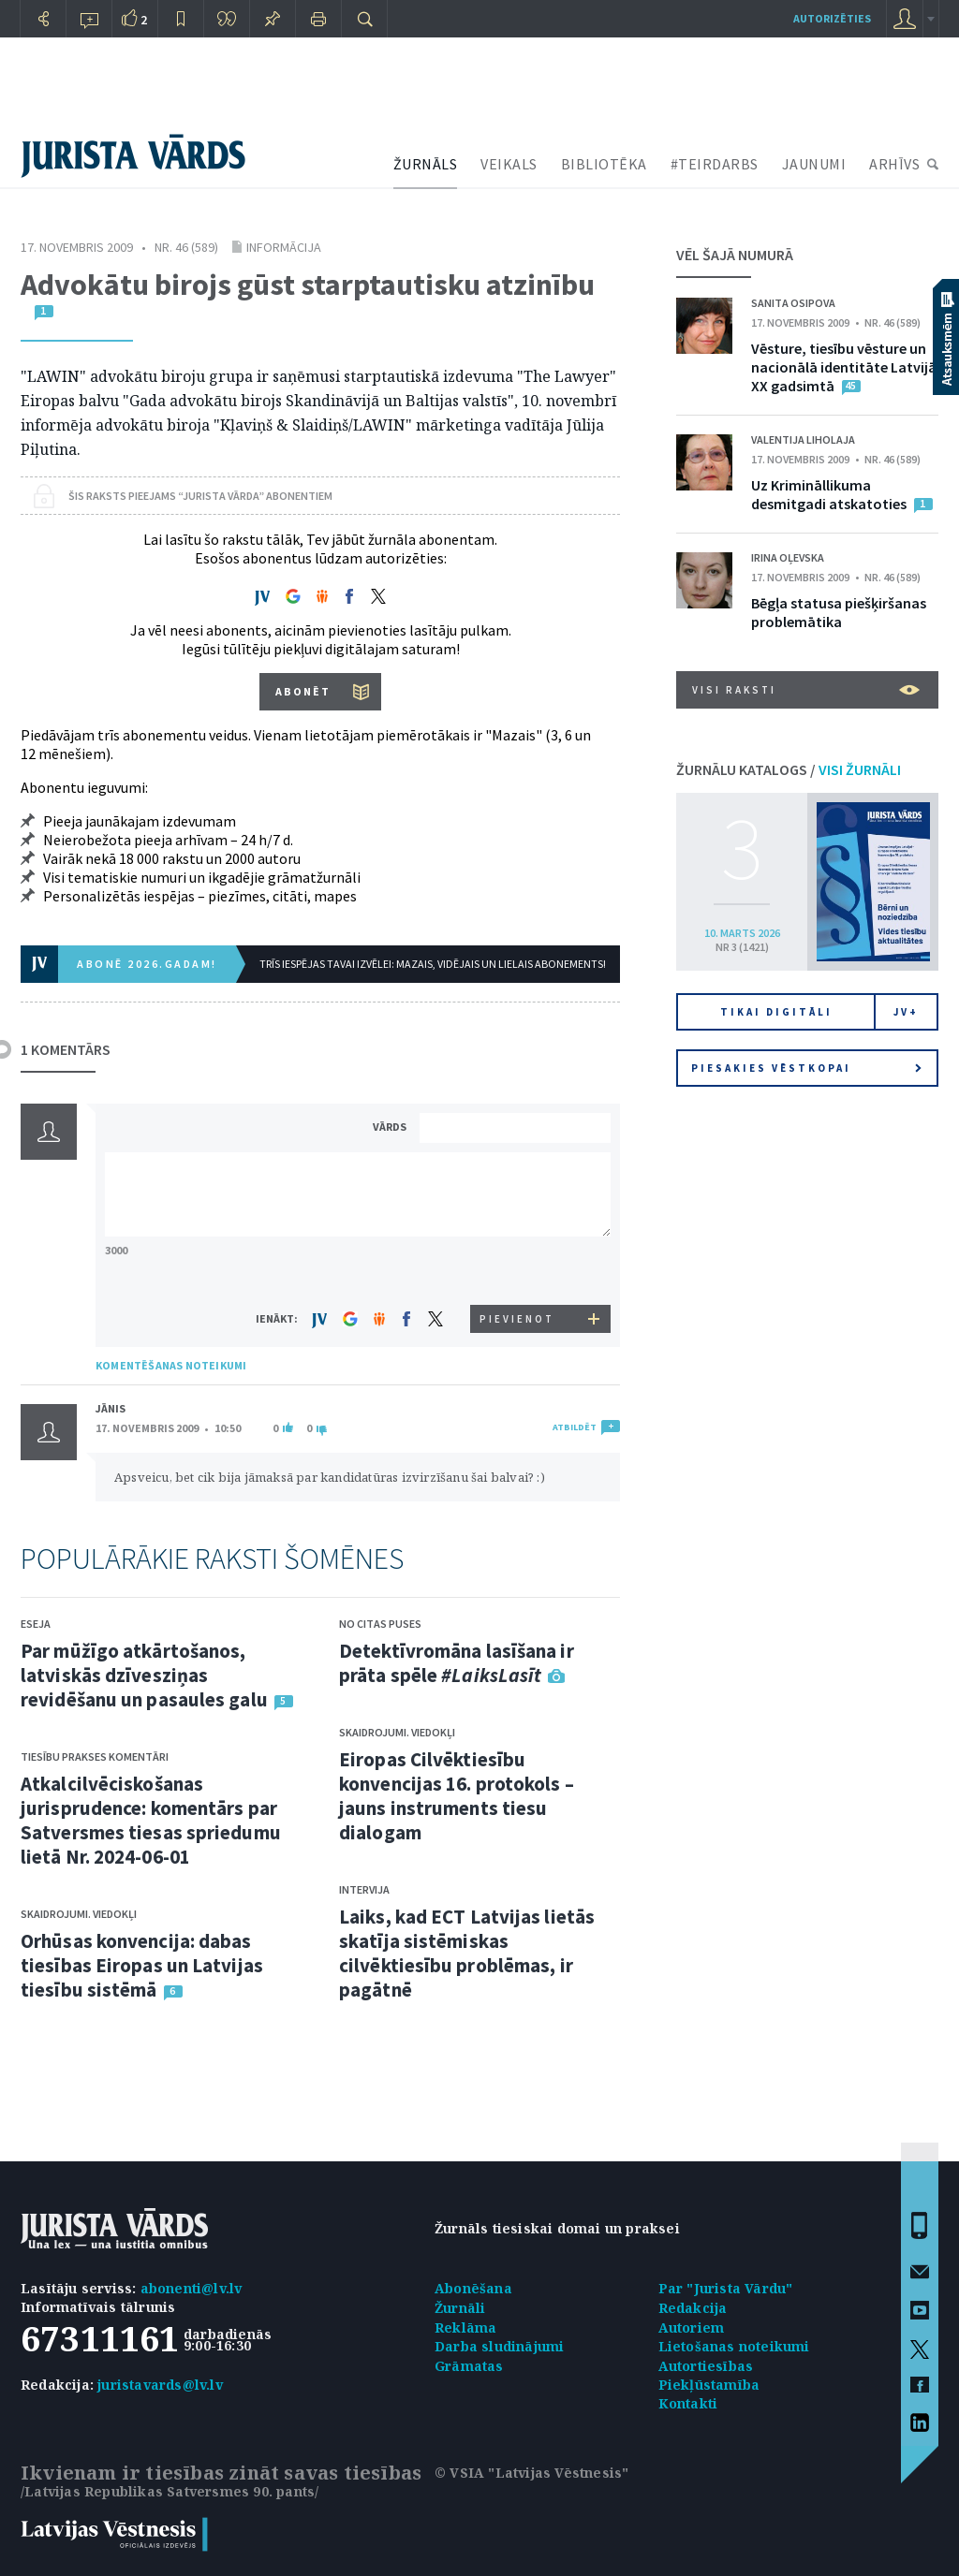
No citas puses (380, 1624)
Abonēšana (473, 2288)
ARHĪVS (894, 163)
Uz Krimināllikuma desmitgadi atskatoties (829, 494)
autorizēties (832, 18)
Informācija (283, 247)
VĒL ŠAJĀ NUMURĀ (734, 254)
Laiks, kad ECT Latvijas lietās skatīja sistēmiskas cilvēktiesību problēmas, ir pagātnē (467, 1953)
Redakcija (693, 2308)
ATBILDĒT (575, 1427)
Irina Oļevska (787, 557)
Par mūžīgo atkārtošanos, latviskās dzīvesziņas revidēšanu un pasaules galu (144, 1675)
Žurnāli (460, 2308)
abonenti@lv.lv (191, 2288)
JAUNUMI (814, 163)
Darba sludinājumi (499, 2346)
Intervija (364, 1889)
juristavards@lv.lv (160, 2384)
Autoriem (691, 2327)
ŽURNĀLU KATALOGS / (788, 769)
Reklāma (465, 2327)
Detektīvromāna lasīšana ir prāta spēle (456, 1663)
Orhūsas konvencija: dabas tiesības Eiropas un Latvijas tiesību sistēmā (142, 1965)
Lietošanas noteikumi (734, 2346)
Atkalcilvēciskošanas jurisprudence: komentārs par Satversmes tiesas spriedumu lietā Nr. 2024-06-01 (151, 1820)
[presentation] (518, 1270)
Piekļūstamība (709, 2384)
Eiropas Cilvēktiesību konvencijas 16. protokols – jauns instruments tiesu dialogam (456, 1796)
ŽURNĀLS (425, 163)
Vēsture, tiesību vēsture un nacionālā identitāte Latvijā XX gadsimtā (844, 367)
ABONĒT (303, 691)
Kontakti (688, 2403)
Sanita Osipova (793, 303)
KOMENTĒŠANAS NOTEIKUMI (171, 1365)
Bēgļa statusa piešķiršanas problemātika (838, 612)
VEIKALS (509, 163)
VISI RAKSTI (806, 689)
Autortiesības (706, 2366)
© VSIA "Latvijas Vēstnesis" (531, 2472)
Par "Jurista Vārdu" (725, 2288)
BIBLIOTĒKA (604, 163)
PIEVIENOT (517, 1318)
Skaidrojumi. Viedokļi (79, 1914)
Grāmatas (469, 2366)
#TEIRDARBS (715, 163)
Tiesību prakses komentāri (95, 1756)
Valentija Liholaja (803, 439)
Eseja (36, 1624)
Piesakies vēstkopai (806, 1068)
